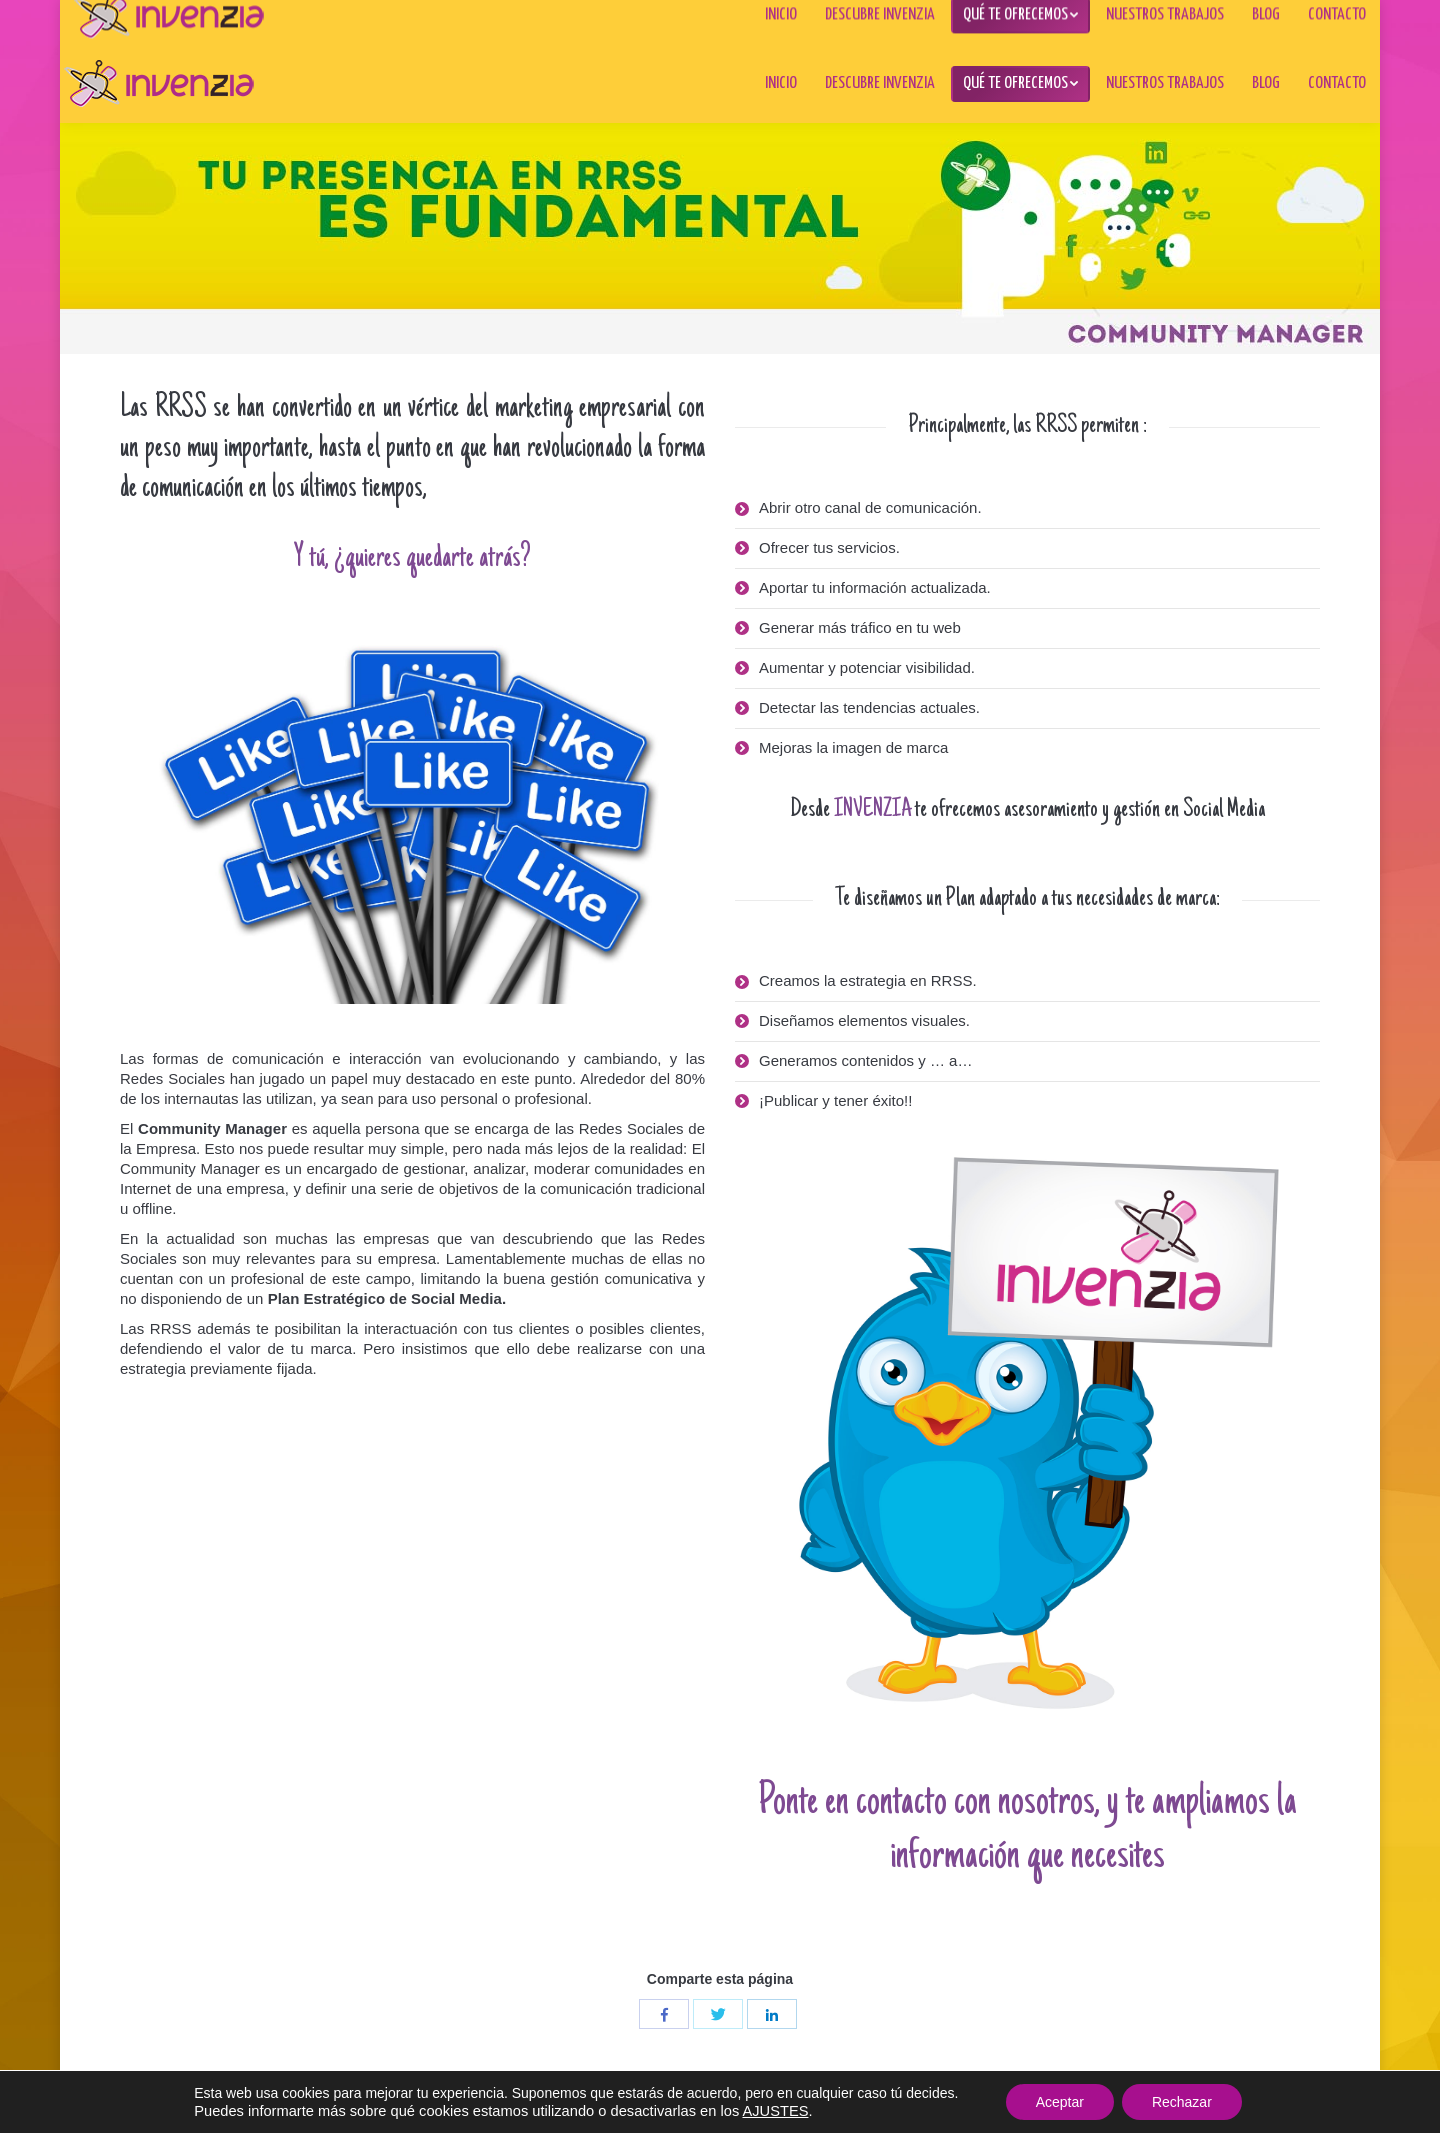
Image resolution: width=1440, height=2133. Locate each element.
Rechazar (1182, 2102)
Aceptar (1060, 2102)
